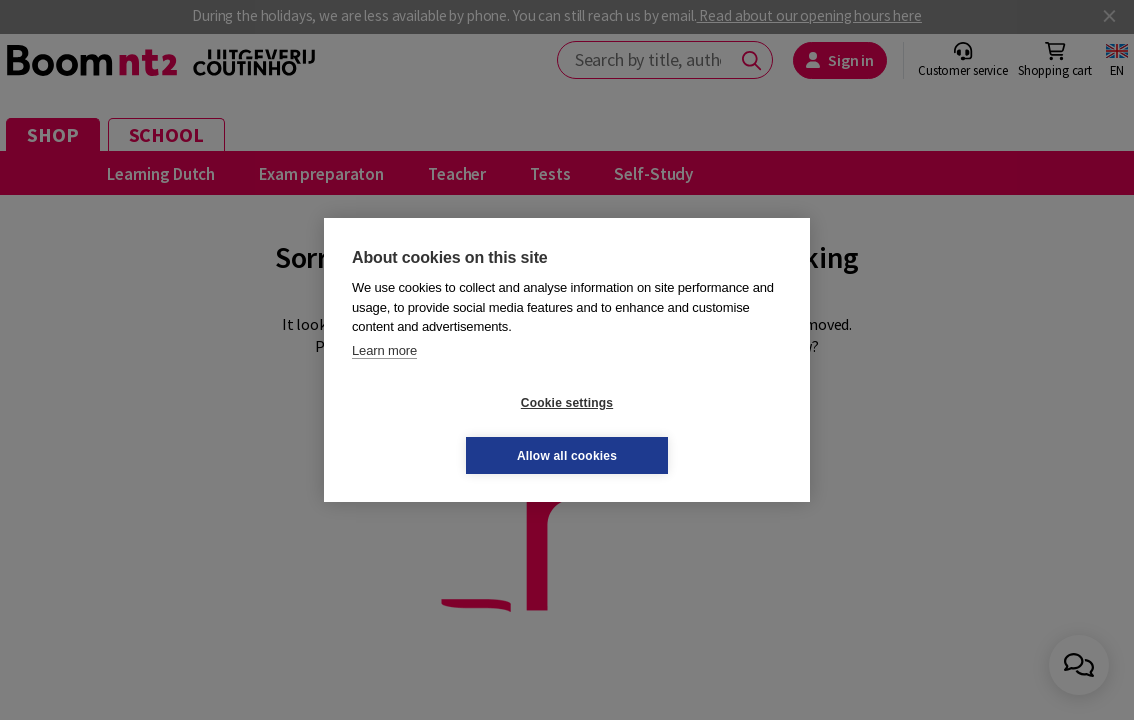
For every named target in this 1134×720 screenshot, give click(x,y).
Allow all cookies (686, 429)
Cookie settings (448, 429)
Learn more (384, 376)
